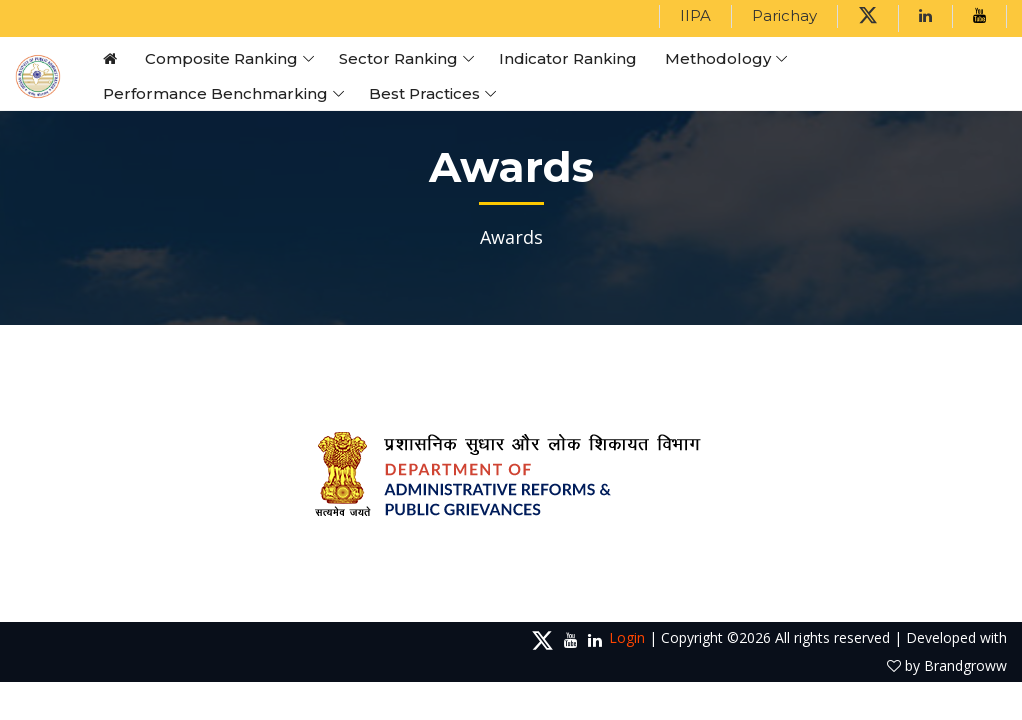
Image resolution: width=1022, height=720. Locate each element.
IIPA (695, 15)
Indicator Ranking (568, 58)
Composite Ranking (221, 58)
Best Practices (424, 93)
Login (627, 637)
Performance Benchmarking (215, 93)
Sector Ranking (398, 58)
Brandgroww (965, 665)
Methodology (718, 58)
